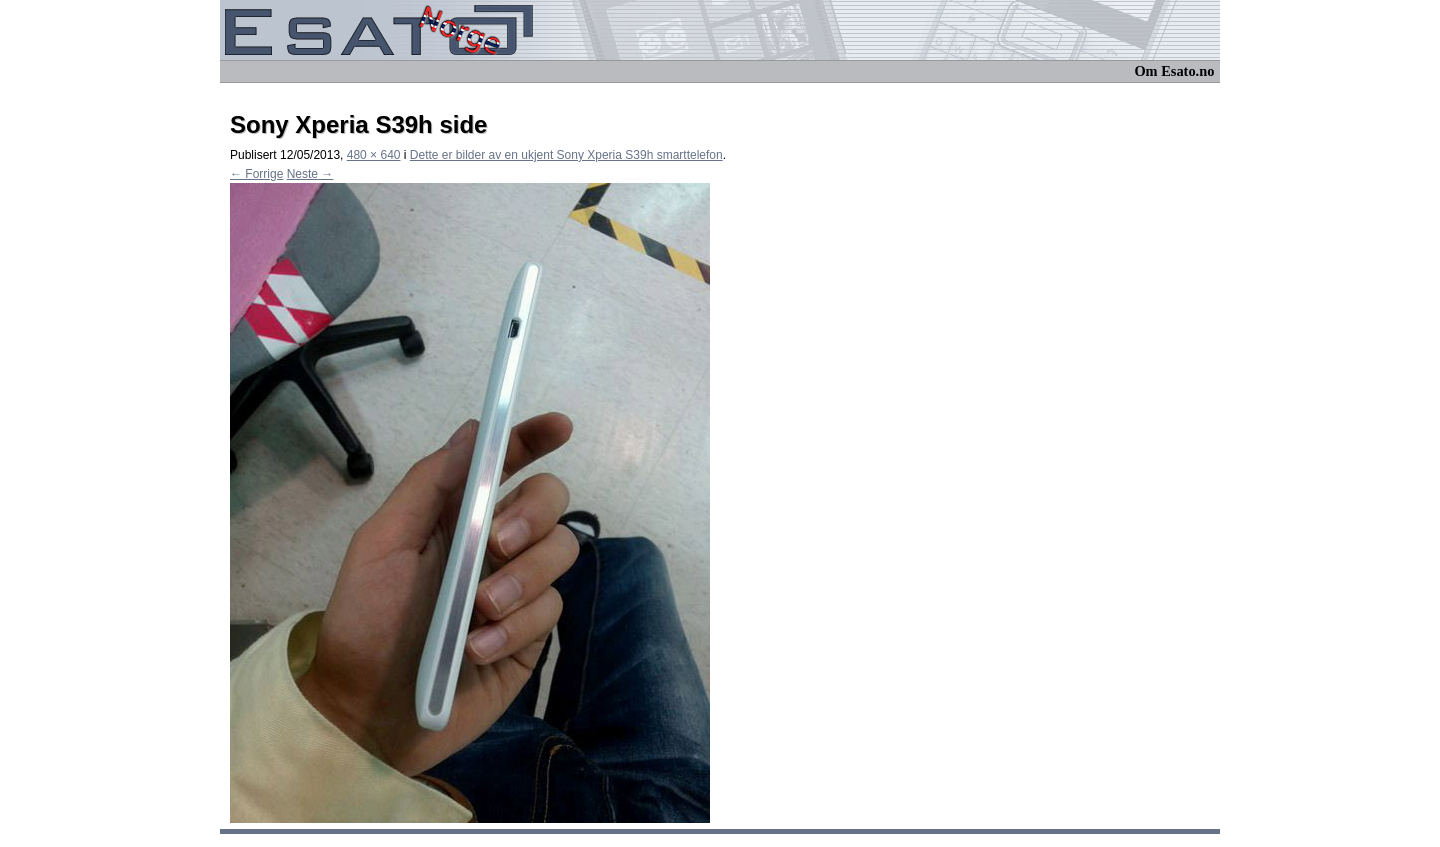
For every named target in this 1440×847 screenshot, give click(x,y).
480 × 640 (374, 155)
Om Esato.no (1174, 71)
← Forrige (256, 174)
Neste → (310, 174)
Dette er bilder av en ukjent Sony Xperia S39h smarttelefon (566, 155)
